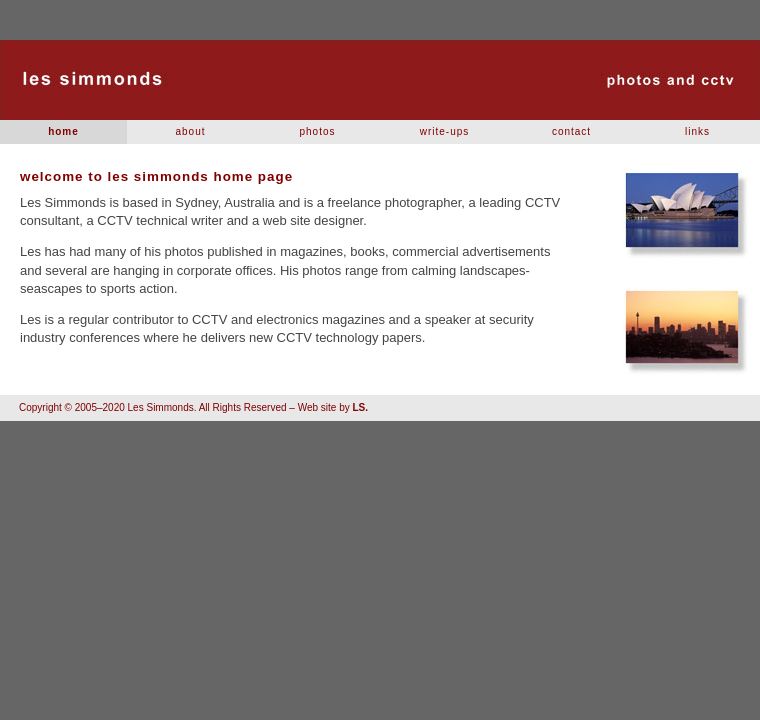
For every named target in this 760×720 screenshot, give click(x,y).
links (697, 131)
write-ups (445, 131)
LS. (360, 407)
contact (571, 131)
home (63, 131)
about (190, 131)
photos (317, 131)
